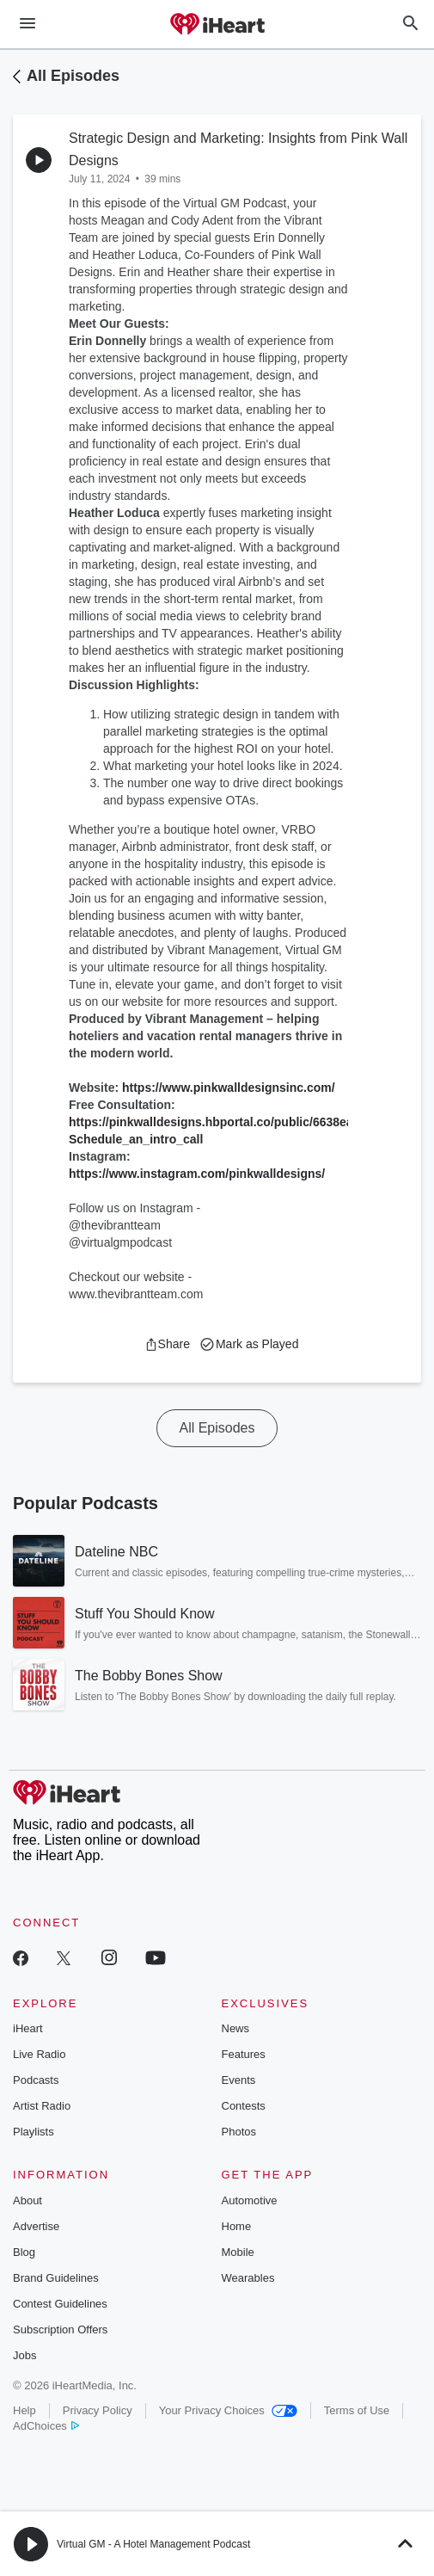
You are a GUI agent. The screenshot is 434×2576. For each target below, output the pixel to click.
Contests (244, 2105)
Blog (24, 2252)
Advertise (36, 2226)
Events (239, 2080)
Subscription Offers (60, 2329)
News (236, 2028)
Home (237, 2226)
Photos (239, 2131)
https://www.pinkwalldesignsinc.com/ (228, 1087)
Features (244, 2054)
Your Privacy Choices (228, 2410)
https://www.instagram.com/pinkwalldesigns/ (197, 1173)
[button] (167, 1344)
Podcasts (35, 2080)
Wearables (248, 2277)
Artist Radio (41, 2105)
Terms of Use (357, 2410)
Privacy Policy (97, 2410)
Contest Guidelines (60, 2303)
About (27, 2200)
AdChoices (46, 2425)
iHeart (28, 2028)
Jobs (24, 2355)
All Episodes (73, 75)
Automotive (250, 2200)
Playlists (33, 2131)
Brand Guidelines (56, 2277)
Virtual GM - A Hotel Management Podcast (153, 2544)
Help (24, 2410)
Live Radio (39, 2054)
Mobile (238, 2252)
